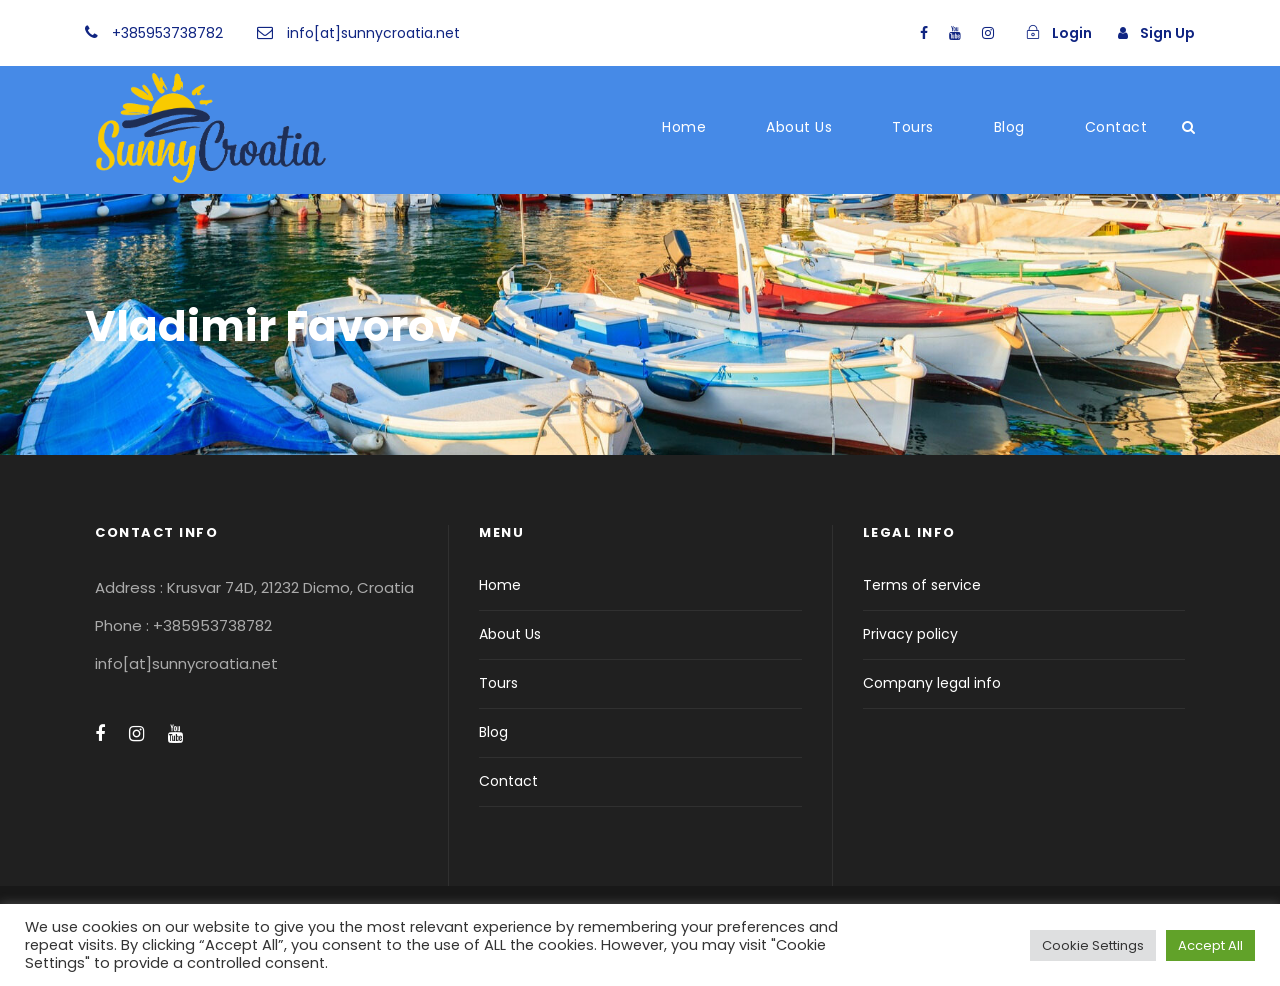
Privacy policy (910, 634)
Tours (913, 127)
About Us (799, 127)
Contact (1116, 127)
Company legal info (932, 683)
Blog (1009, 127)
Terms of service (922, 585)
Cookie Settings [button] (1093, 945)
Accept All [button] (1210, 945)
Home (684, 127)
